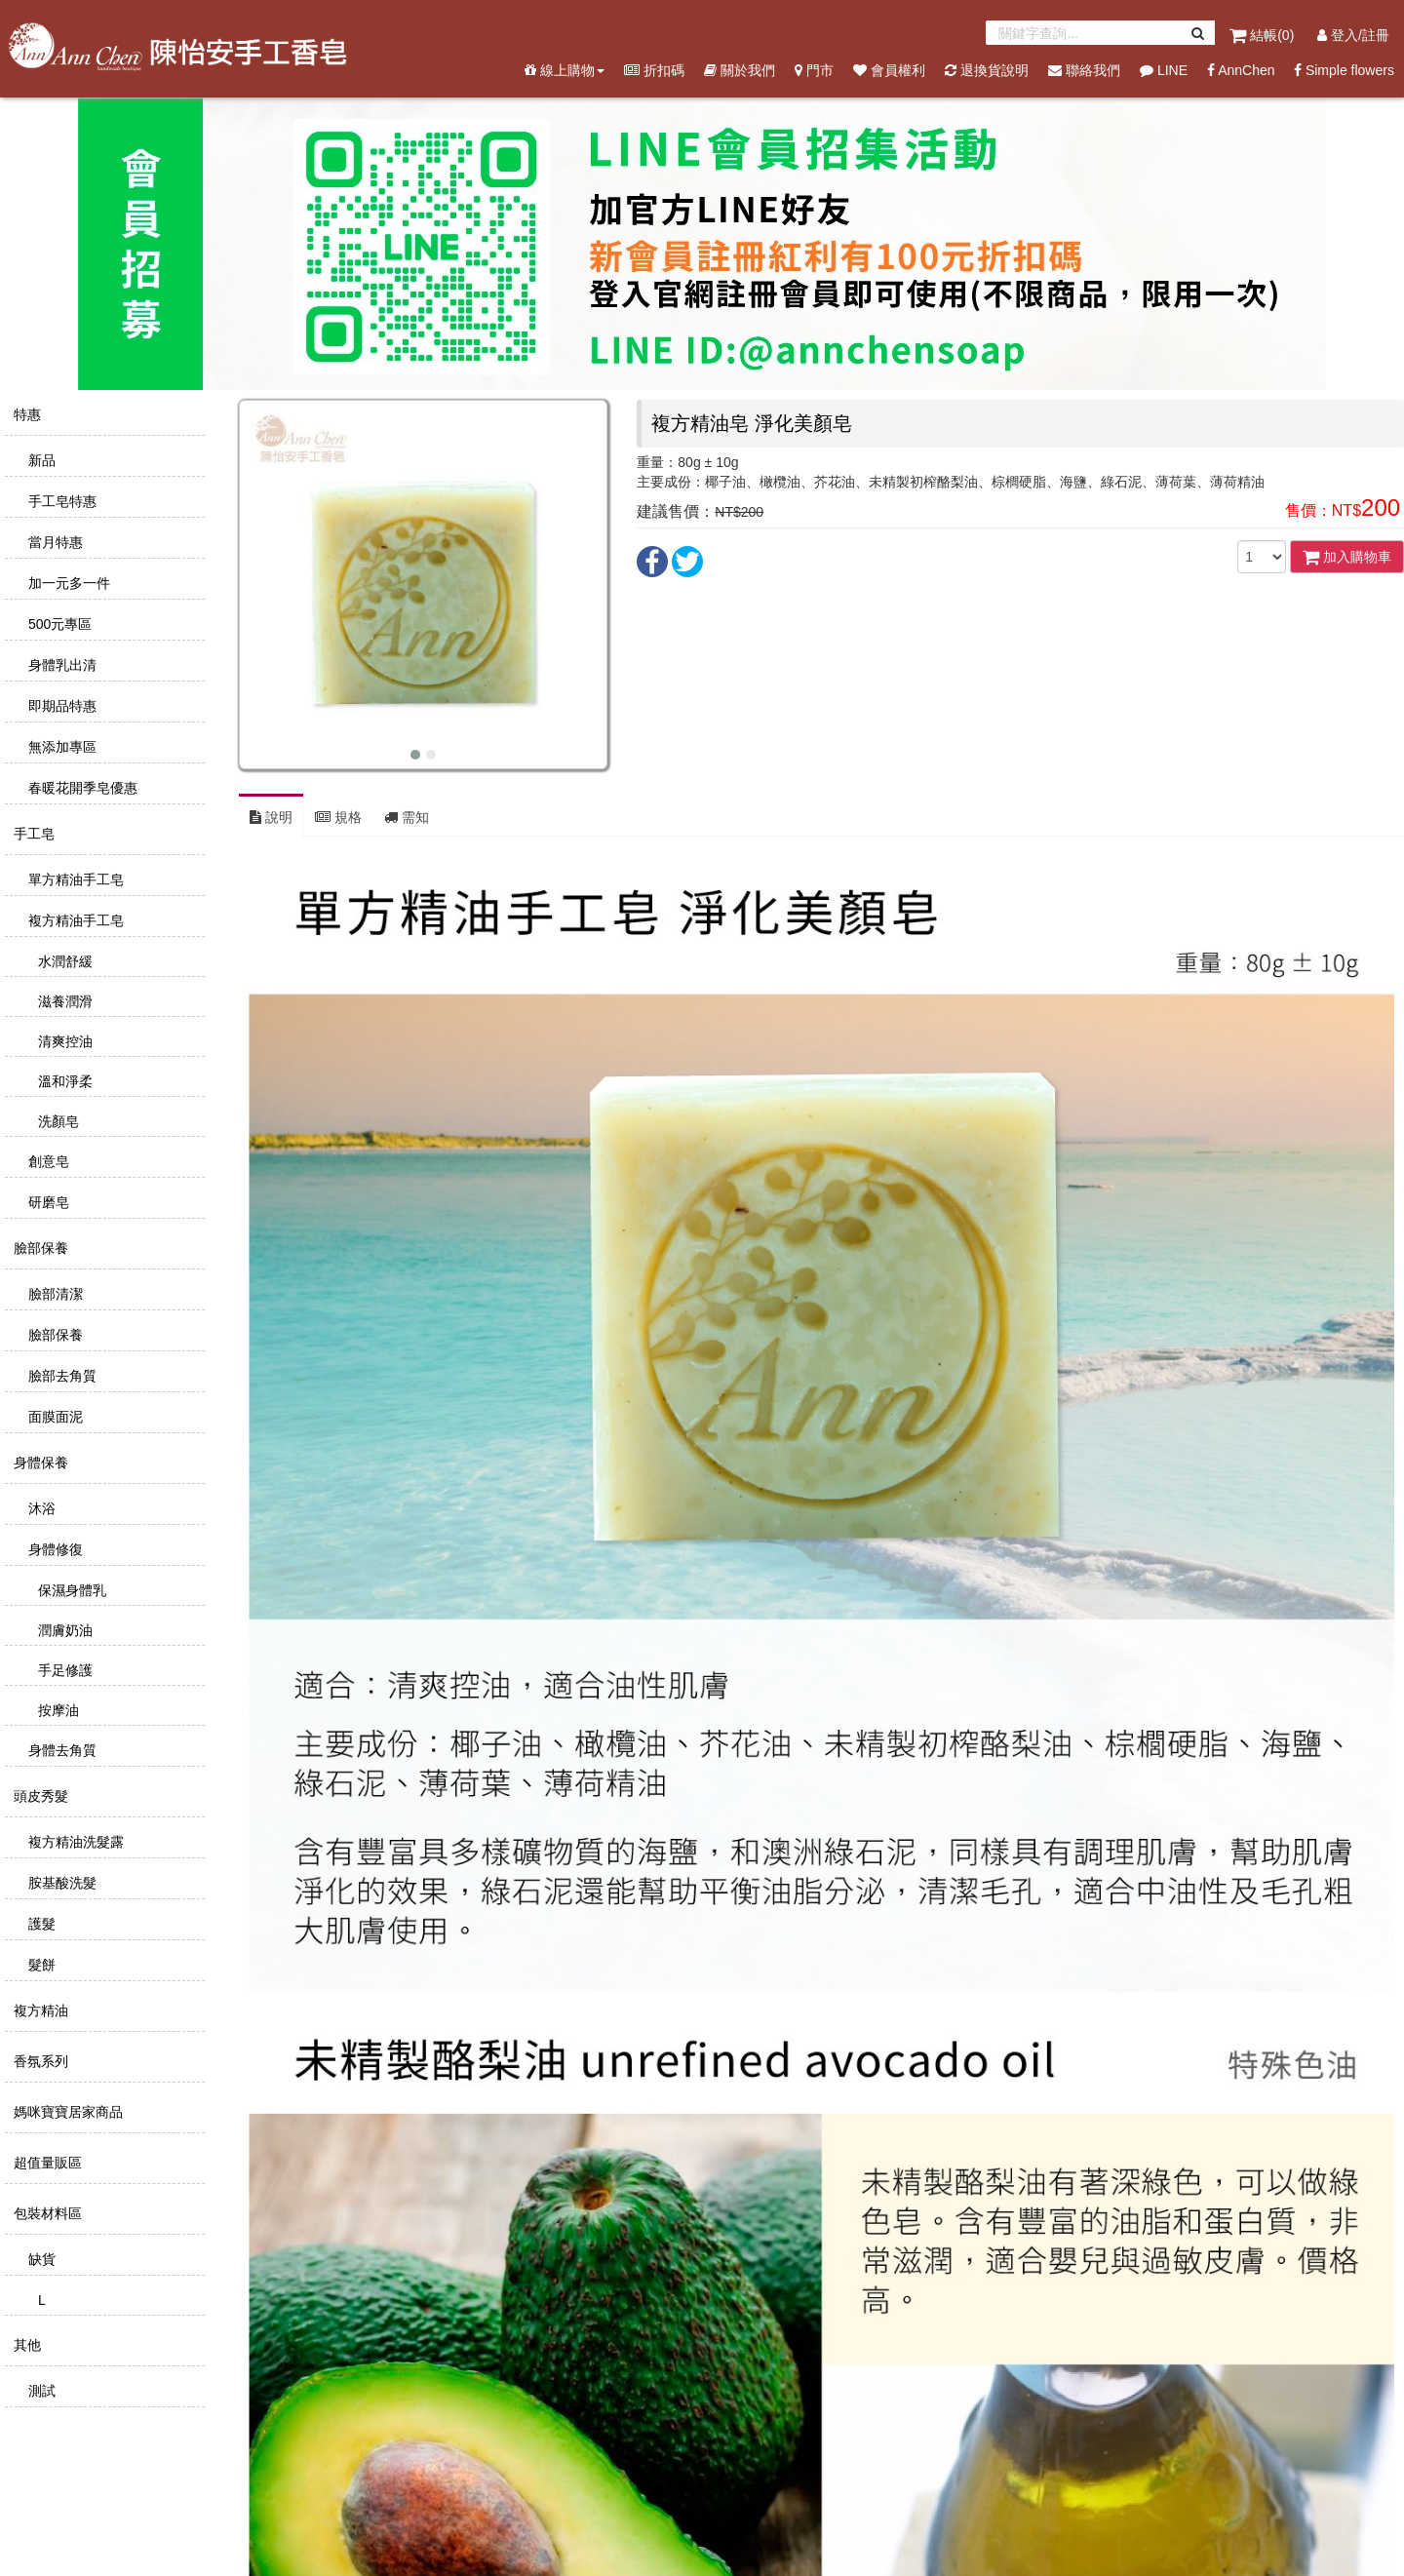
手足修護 (63, 1670)
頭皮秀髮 (39, 1796)
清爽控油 (63, 1041)
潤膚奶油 (63, 1630)
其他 (25, 2345)
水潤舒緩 (63, 961)
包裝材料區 (46, 2213)
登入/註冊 (1353, 35)
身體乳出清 (60, 665)
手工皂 (32, 833)
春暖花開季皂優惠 (80, 788)
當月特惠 (53, 542)
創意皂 (46, 1161)
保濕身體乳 (70, 1590)
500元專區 (58, 624)
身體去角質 (60, 1750)
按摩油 (56, 1710)
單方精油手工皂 (74, 879)
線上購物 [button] (564, 70)
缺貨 (40, 2259)
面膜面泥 (53, 1417)
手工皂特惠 (60, 501)
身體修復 (53, 1549)
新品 (40, 460)
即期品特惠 (60, 706)
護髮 (40, 1924)
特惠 (25, 414)
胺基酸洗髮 (60, 1883)
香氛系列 (39, 2061)
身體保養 (39, 1462)
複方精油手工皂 (74, 920)
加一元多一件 (67, 583)
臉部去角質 (60, 1376)
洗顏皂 (56, 1121)
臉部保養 (39, 1248)
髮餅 (40, 1964)
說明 (271, 817)
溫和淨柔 (63, 1081)
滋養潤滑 (63, 1001)
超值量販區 (46, 2162)
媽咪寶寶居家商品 (66, 2112)
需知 (406, 817)
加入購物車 (1347, 557)
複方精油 (39, 2010)
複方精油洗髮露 (74, 1842)
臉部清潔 (53, 1294)
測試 (40, 2391)
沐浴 (40, 1508)
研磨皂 (46, 1202)
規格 (338, 817)
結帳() (1263, 35)
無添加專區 (60, 747)
